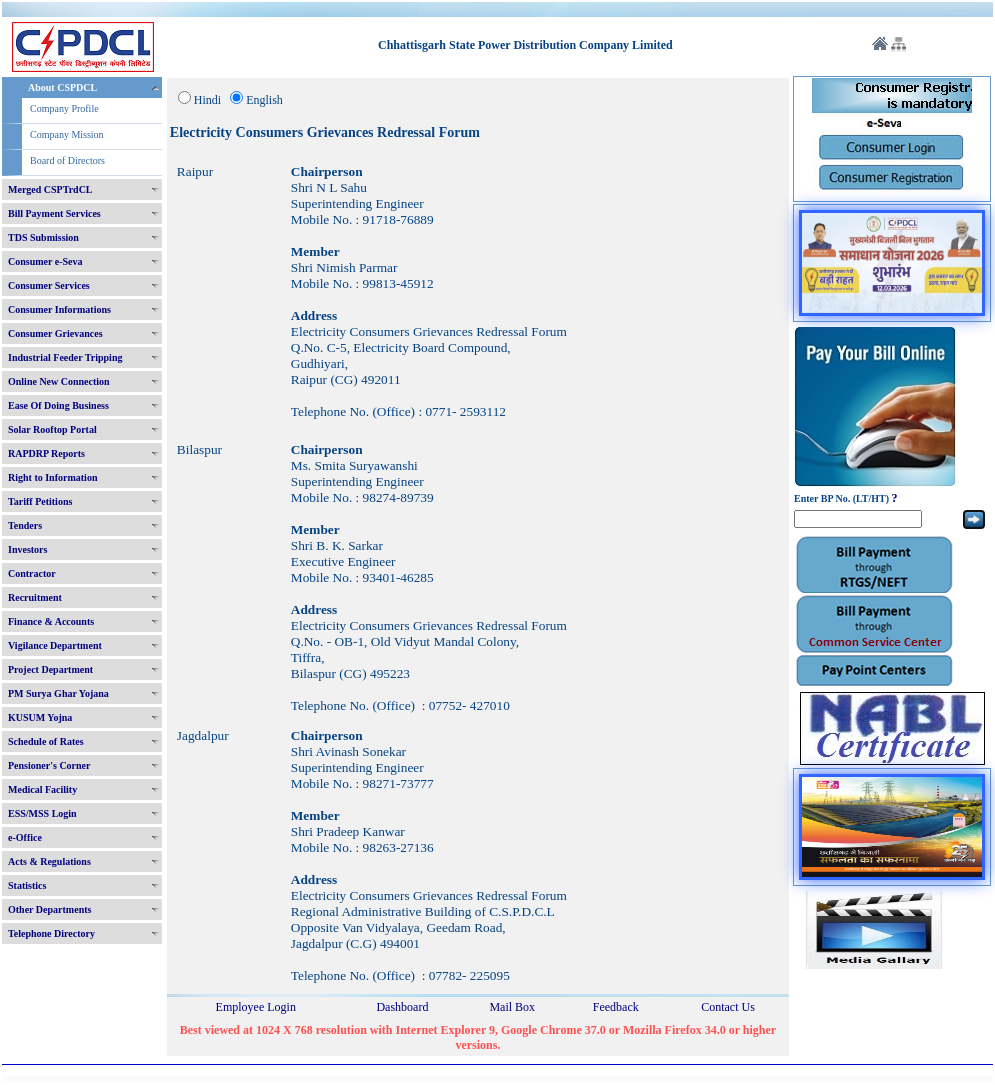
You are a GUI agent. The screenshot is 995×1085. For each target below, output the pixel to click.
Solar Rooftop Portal (52, 429)
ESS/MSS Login (42, 813)
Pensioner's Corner (49, 765)
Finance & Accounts (51, 621)
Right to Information (52, 477)
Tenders (25, 525)
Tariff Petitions (40, 501)
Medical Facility (42, 789)
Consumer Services (49, 285)
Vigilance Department (55, 645)
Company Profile (64, 108)
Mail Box (512, 1007)
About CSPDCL (62, 87)
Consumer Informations (59, 309)
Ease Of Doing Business (58, 405)
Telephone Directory (51, 933)
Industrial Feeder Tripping (65, 357)
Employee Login (256, 1007)
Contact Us (728, 1007)
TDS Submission (43, 237)
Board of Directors (67, 160)
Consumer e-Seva (45, 261)
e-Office (25, 837)
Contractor (32, 573)
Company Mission (67, 134)
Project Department (50, 669)
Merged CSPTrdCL (50, 189)
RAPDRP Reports (46, 453)
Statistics (27, 885)
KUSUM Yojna (40, 717)
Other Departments (49, 909)
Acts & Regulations (49, 861)
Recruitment (35, 597)
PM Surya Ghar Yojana (58, 693)
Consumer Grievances (55, 333)
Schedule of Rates (46, 741)
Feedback (616, 1007)
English (264, 100)
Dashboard (402, 1007)
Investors (27, 549)
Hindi (207, 100)
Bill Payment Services (54, 213)
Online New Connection (59, 381)
